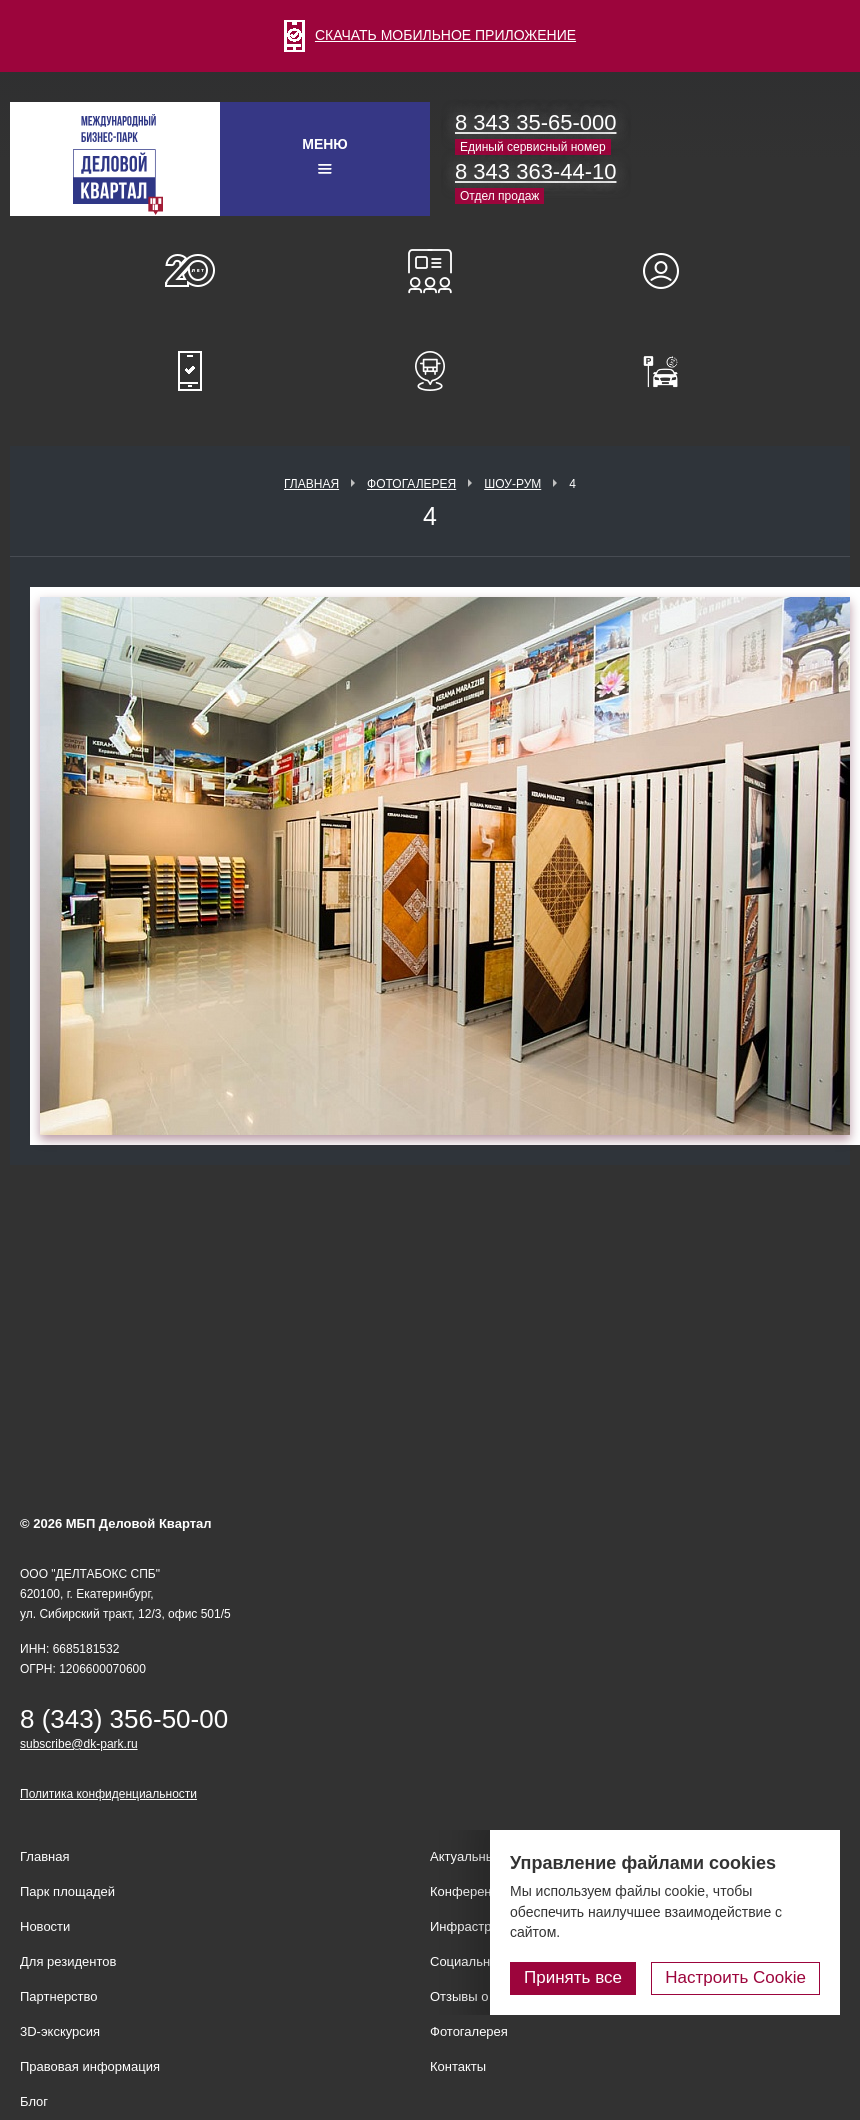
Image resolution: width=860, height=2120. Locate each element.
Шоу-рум (512, 484)
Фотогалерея (411, 484)
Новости (45, 1926)
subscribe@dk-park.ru (79, 1744)
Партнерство (59, 1996)
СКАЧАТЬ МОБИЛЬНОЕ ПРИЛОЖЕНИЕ (430, 35)
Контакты (458, 2066)
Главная (311, 484)
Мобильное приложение (190, 371)
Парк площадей (67, 1891)
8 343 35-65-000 (535, 122)
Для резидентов (670, 271)
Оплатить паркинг (670, 371)
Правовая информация (90, 2066)
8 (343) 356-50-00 (124, 1719)
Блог (34, 2101)
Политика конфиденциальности (108, 1794)
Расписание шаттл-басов (430, 371)
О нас (190, 271)
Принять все (573, 1977)
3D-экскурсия (60, 2031)
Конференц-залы (430, 271)
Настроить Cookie (735, 1977)
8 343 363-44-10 (535, 171)
